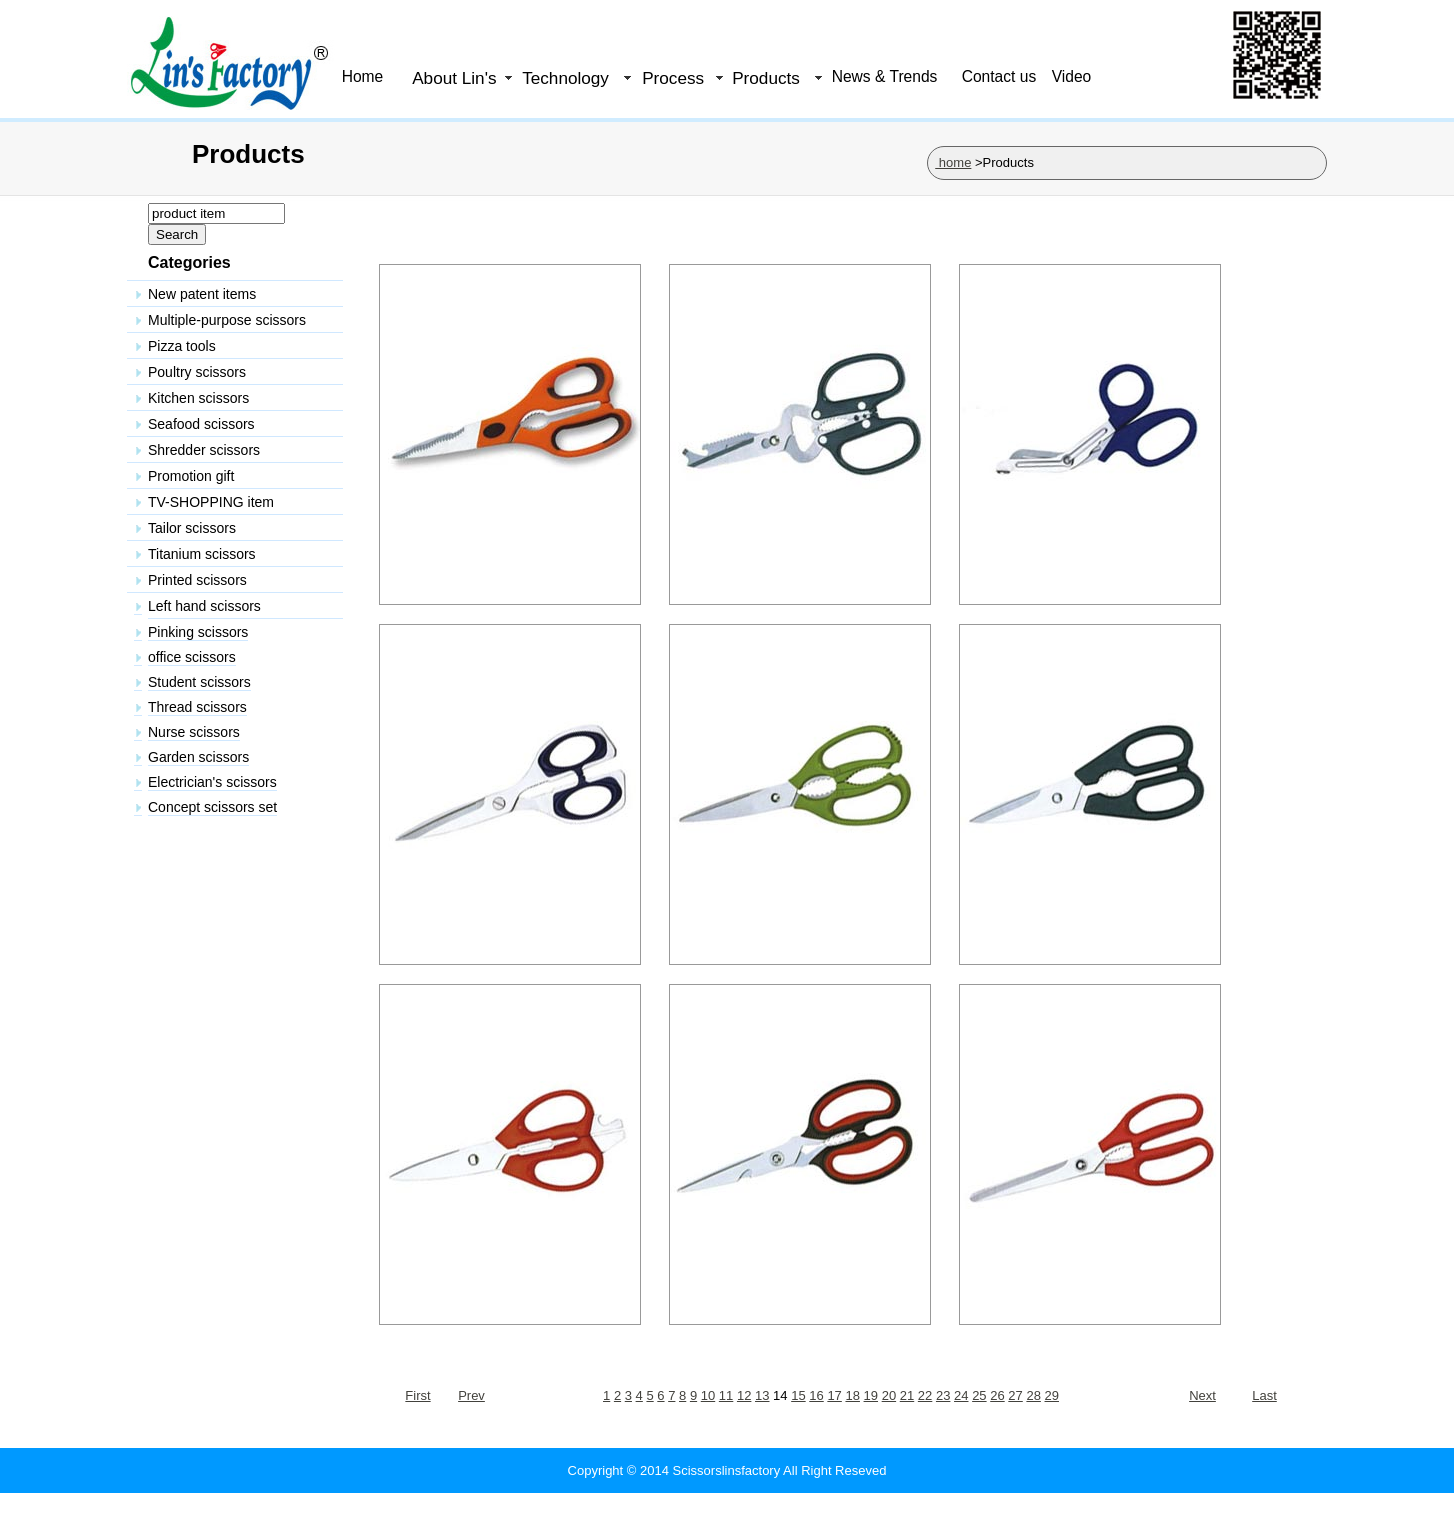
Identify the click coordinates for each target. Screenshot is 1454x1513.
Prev (471, 1395)
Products (766, 78)
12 (744, 1395)
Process (673, 78)
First (417, 1395)
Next (1202, 1395)
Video (1072, 76)
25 (979, 1395)
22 (925, 1395)
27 (1015, 1395)
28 (1033, 1395)
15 (798, 1395)
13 (762, 1395)
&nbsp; (239, 613)
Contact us (999, 76)
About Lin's (454, 78)
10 (708, 1395)
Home (363, 76)
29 (1052, 1395)
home (953, 162)
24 (961, 1395)
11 (726, 1395)
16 (816, 1395)
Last (1264, 1395)
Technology (565, 78)
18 (852, 1395)
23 (943, 1395)
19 (871, 1395)
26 (997, 1395)
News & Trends (885, 76)
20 (889, 1395)
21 (907, 1395)
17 (834, 1395)
